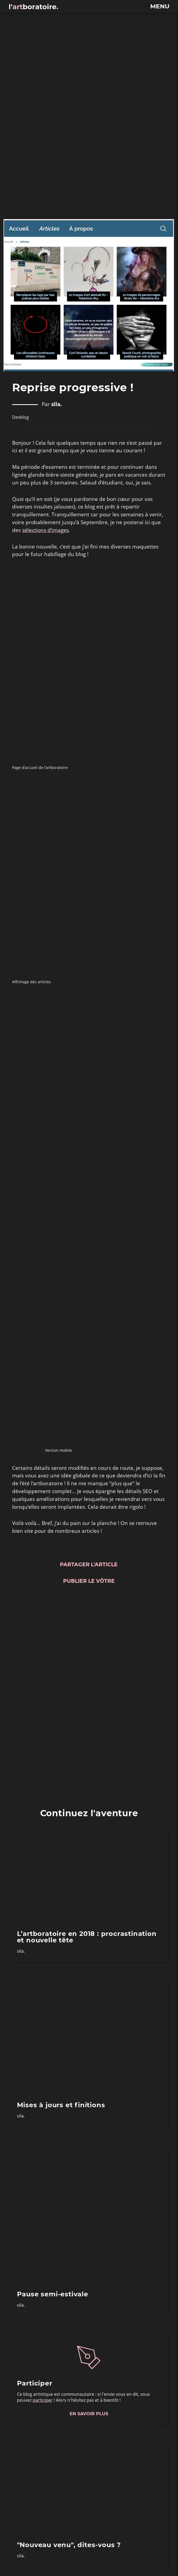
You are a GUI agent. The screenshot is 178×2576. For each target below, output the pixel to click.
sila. (56, 404)
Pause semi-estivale (52, 2294)
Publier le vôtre (89, 1581)
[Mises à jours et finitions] (89, 2037)
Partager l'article (89, 1564)
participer (43, 2400)
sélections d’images (45, 530)
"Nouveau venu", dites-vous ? (69, 2545)
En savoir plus (89, 2414)
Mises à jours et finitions (61, 2105)
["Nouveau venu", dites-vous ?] (89, 2488)
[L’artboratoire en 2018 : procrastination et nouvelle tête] (89, 1874)
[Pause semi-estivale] (89, 2214)
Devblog (20, 417)
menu (159, 6)
